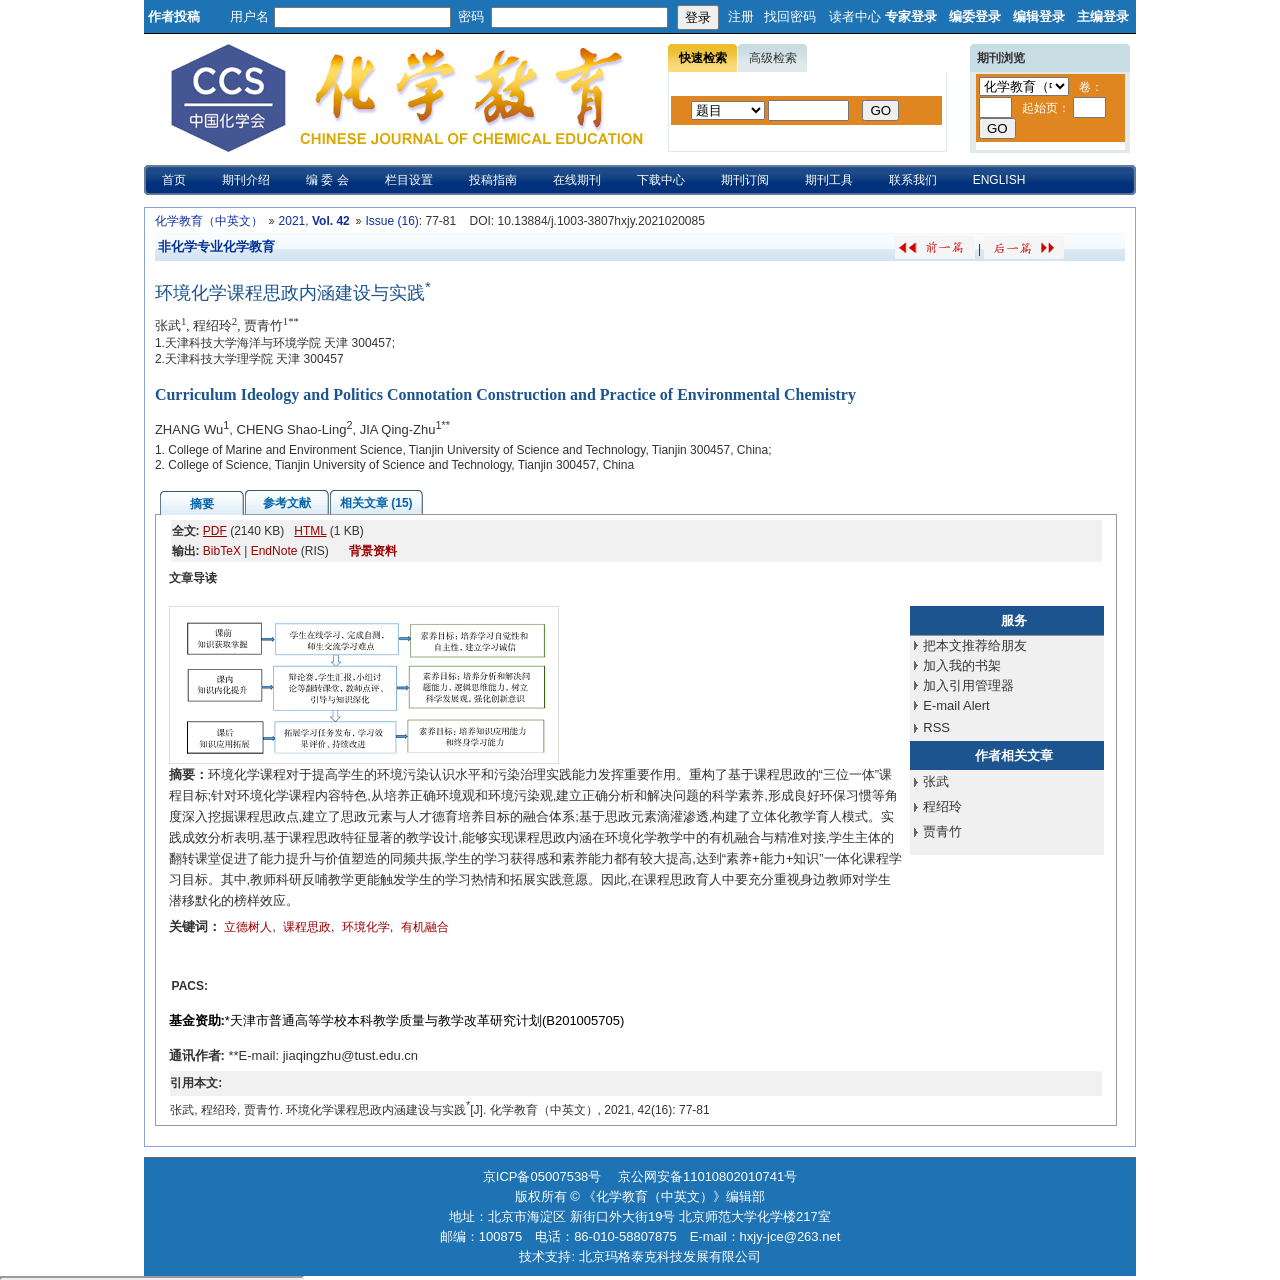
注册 (741, 16)
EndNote (274, 551)
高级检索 (773, 58)
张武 (936, 781)
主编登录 (1103, 16)
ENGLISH (999, 180)
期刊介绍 (246, 180)
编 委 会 (327, 180)
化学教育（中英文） (209, 221)
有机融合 (425, 927)
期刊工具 (829, 180)
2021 (292, 221)
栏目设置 (409, 180)
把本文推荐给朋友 (975, 645)
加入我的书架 (962, 665)
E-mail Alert (956, 705)
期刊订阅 (745, 180)
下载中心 (661, 180)
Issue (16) (391, 221)
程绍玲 (942, 806)
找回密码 (790, 16)
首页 (174, 180)
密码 (471, 16)
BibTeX (222, 551)
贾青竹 (942, 831)
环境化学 (366, 927)
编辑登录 (1039, 16)
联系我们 (913, 180)
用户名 (249, 16)
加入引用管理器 (968, 685)
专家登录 (911, 16)
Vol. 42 (331, 221)
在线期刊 (577, 180)
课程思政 (307, 927)
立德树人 (248, 927)
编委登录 (975, 16)
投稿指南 (493, 180)
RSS (936, 727)
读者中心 (855, 16)
